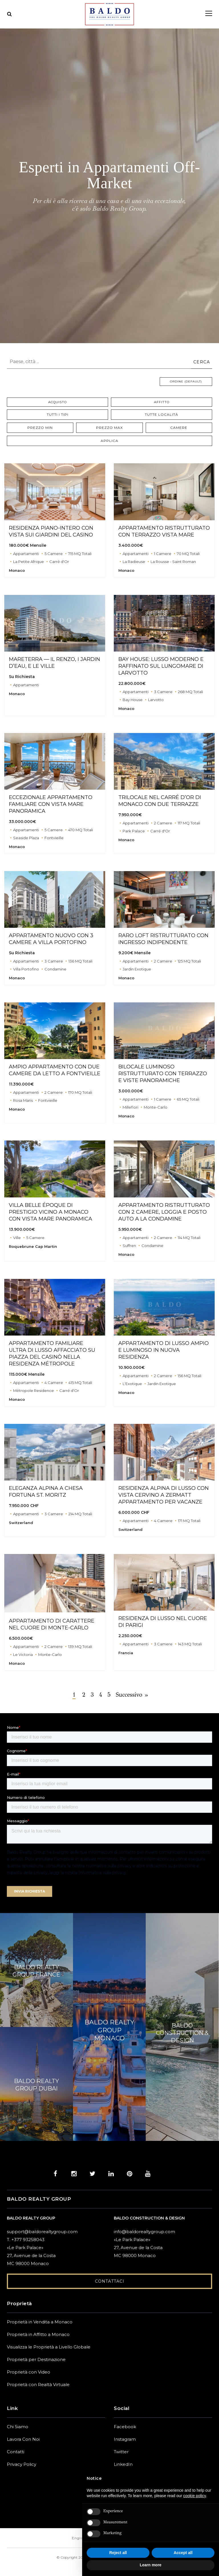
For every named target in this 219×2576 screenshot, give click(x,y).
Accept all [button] (183, 2552)
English (79, 2539)
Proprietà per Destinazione (36, 2360)
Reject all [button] (118, 2552)
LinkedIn (123, 2465)
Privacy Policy (21, 2465)
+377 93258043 (27, 2240)
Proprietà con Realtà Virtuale (38, 2385)
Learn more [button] (150, 2565)
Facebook (125, 2427)
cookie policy (194, 2495)
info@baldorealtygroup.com (144, 2232)
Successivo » (137, 1695)
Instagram (125, 2440)
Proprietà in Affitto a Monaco (38, 2335)
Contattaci (109, 2282)
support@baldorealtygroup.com (42, 2232)
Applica (109, 442)
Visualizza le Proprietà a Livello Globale (48, 2347)
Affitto (161, 402)
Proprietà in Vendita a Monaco (39, 2322)
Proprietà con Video (28, 2373)
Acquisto (57, 402)
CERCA (201, 362)
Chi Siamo (17, 2427)
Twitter (121, 2452)
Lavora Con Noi (23, 2440)
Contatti (15, 2452)
